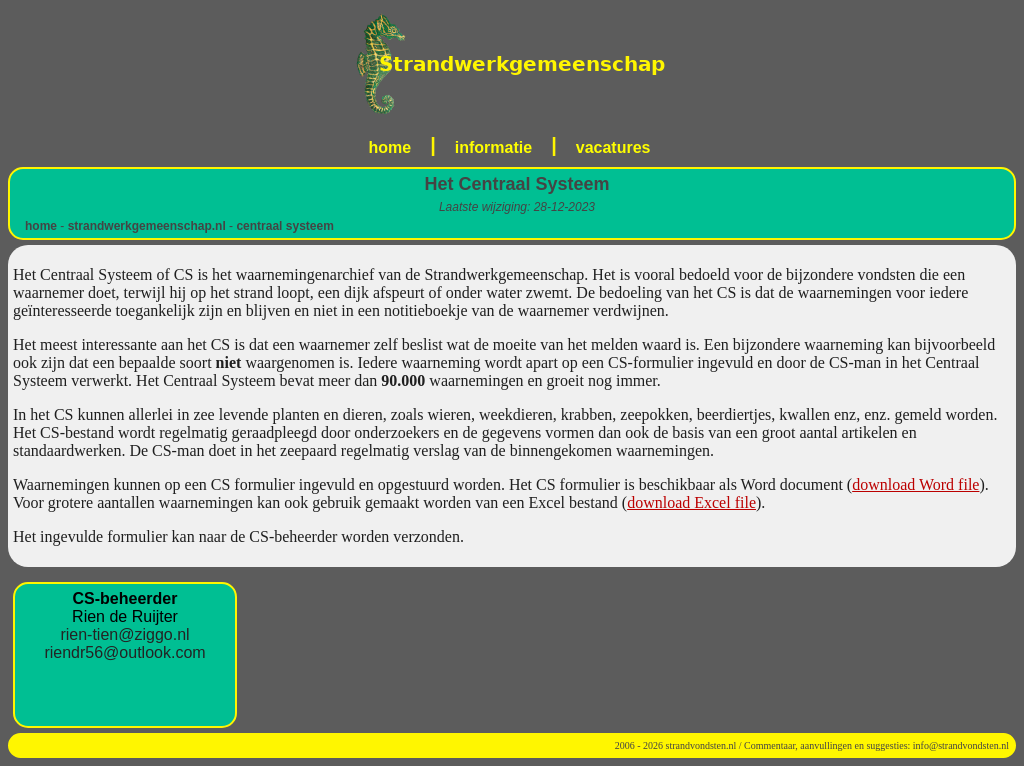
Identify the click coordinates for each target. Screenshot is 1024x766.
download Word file (915, 484)
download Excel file (691, 502)
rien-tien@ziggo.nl (124, 634)
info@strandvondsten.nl (961, 745)
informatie (493, 147)
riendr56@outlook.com (124, 652)
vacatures (613, 147)
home (390, 147)
